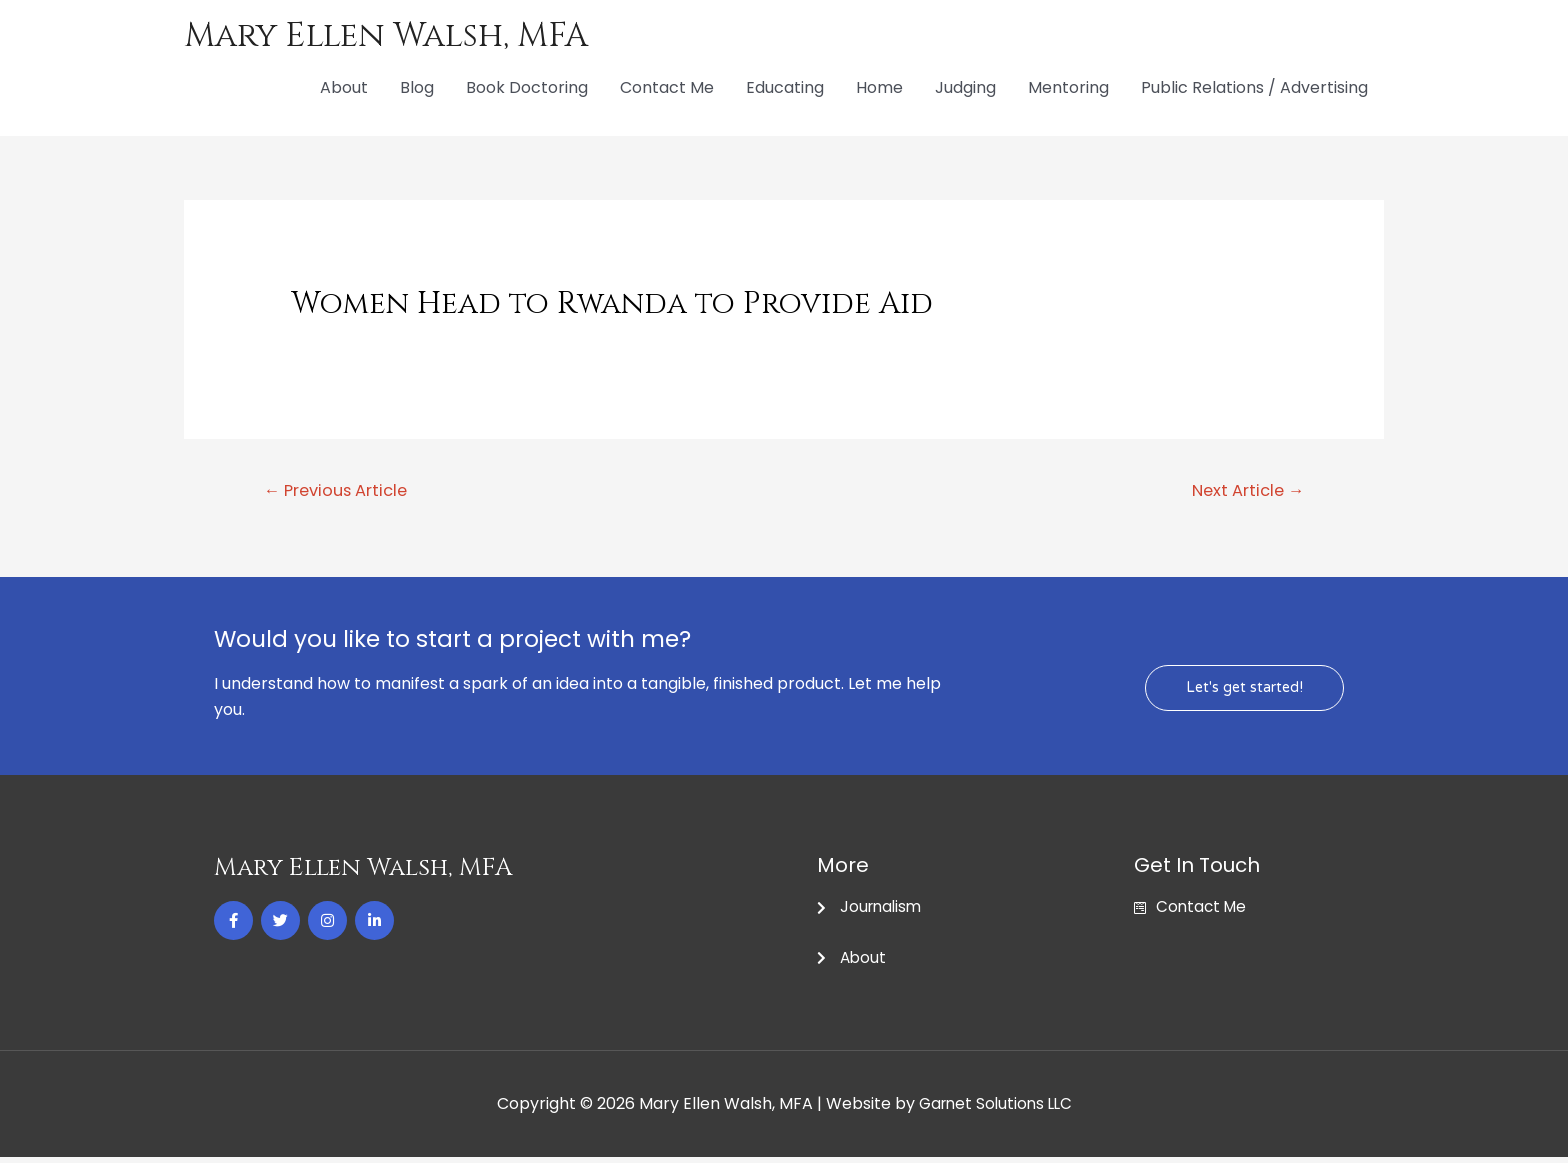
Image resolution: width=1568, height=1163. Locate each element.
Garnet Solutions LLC (995, 1109)
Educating (785, 89)
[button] (1243, 691)
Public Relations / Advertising (1254, 89)
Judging (965, 89)
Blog (417, 89)
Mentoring (1068, 89)
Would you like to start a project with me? (483, 642)
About (344, 89)
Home (879, 89)
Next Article (1243, 493)
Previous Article (341, 493)
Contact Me (667, 89)
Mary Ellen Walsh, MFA (396, 36)
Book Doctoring (527, 89)
